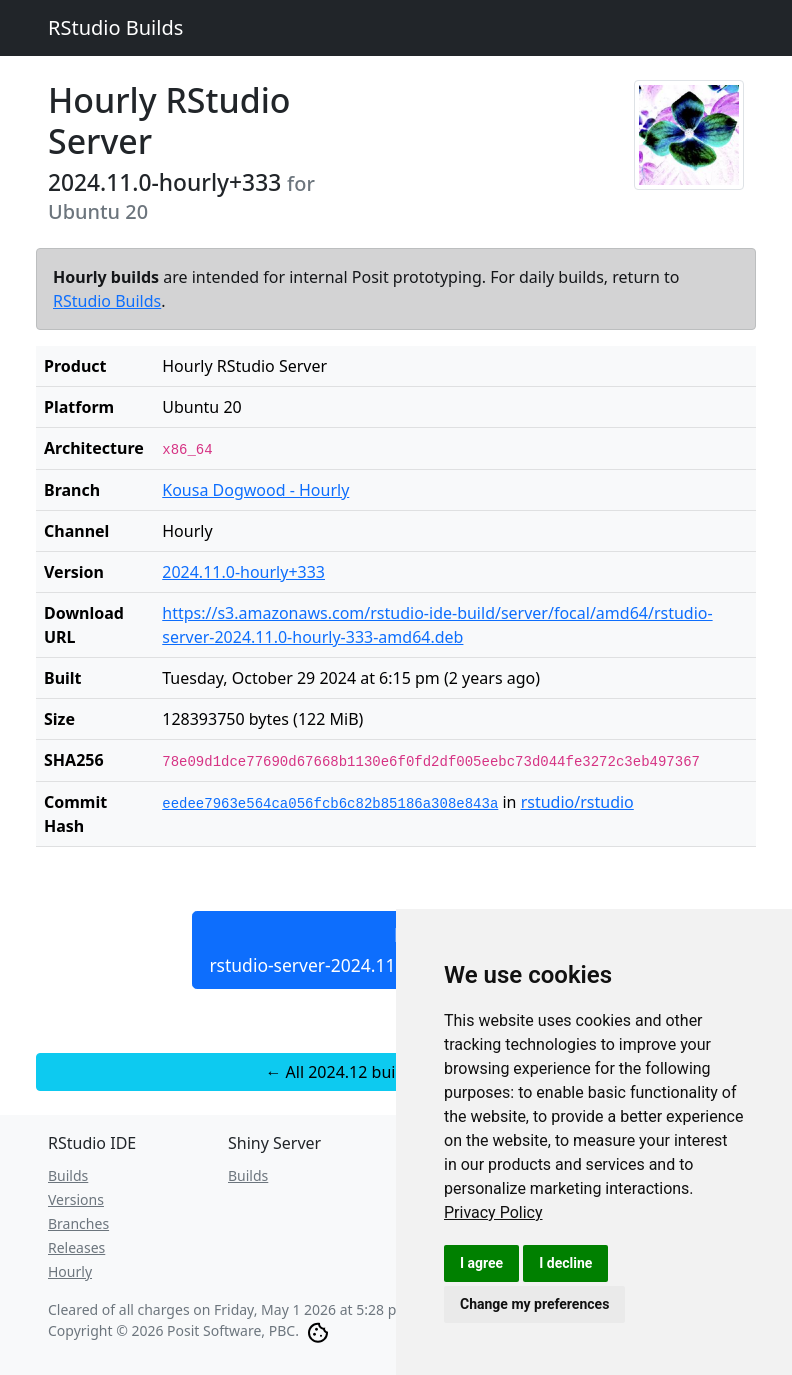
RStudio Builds (115, 27)
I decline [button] (565, 1263)
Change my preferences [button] (534, 1304)
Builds (68, 1175)
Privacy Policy (493, 1212)
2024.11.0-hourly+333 (243, 572)
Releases (76, 1247)
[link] (493, 1212)
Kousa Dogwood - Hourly (255, 490)
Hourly (70, 1271)
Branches (78, 1223)
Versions (76, 1199)
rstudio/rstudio (577, 802)
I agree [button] (481, 1263)
